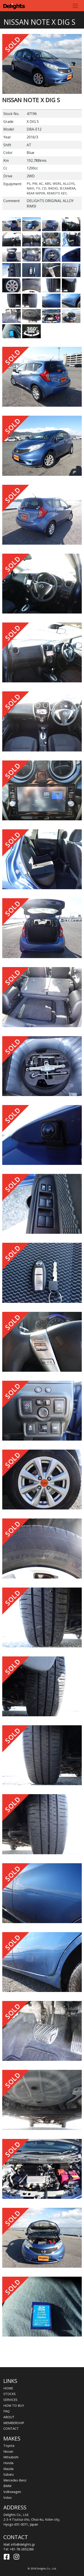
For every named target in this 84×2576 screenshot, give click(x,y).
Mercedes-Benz (14, 2480)
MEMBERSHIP (13, 2423)
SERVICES (10, 2400)
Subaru (8, 2474)
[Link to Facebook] (6, 2556)
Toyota (8, 2445)
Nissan (8, 2451)
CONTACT (11, 2428)
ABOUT (9, 2417)
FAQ (6, 2411)
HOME (8, 2388)
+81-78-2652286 (22, 2549)
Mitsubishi (10, 2457)
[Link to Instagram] (16, 2556)
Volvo (7, 2497)
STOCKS (9, 2394)
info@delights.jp (23, 2544)
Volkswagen (12, 2492)
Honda (8, 2463)
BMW (7, 2486)
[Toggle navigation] (75, 5)
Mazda (8, 2469)
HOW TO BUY (13, 2405)
